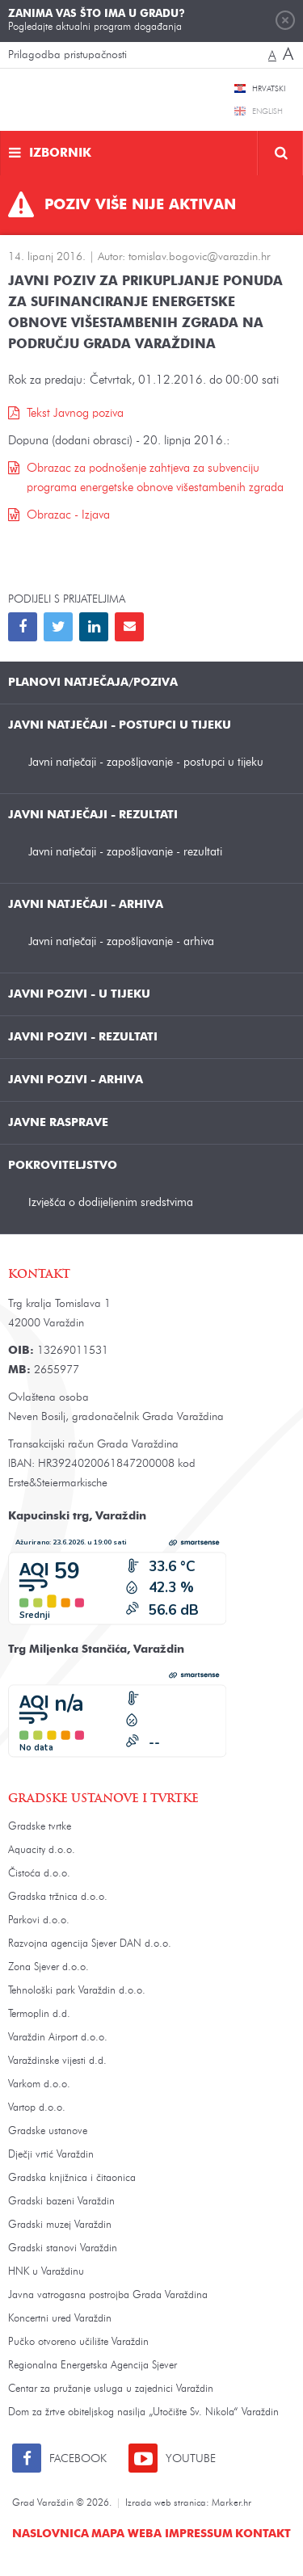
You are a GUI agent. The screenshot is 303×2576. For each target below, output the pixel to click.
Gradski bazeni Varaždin (61, 2201)
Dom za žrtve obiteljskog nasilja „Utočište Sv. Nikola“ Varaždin (143, 2412)
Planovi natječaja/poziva (93, 682)
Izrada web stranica (165, 2503)
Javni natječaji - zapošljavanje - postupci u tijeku (145, 762)
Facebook (78, 2459)
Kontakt (263, 2534)
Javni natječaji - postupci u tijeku (119, 725)
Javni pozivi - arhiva (75, 1080)
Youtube (191, 2459)
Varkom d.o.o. (39, 2084)
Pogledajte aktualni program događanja (96, 20)
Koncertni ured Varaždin (60, 2318)
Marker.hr (231, 2503)
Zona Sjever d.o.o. (48, 1967)
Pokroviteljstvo (62, 1165)
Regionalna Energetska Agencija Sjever (92, 2365)
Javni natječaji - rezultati (93, 815)
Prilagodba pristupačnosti (67, 55)
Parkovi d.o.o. (38, 1920)
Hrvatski (268, 89)
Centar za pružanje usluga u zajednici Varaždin (110, 2389)
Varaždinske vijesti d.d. (57, 2061)
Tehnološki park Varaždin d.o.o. (76, 1991)
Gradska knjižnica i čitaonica (72, 2178)
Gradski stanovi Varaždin (62, 2248)
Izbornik (60, 154)
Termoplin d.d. (39, 2014)
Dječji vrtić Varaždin (51, 2154)
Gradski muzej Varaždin (60, 2225)
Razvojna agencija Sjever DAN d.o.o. (89, 1944)
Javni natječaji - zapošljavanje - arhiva (121, 941)
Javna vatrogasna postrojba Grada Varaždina (108, 2295)
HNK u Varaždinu (46, 2272)
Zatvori (285, 20)
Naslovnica (50, 2534)
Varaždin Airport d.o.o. (57, 2037)
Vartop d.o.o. (36, 2108)
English (267, 111)
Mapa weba (126, 2534)
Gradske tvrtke (39, 1827)
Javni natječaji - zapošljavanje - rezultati (125, 852)
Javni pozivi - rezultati (83, 1037)
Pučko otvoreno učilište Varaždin (78, 2342)
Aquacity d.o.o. (41, 1850)
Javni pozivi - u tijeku (79, 994)
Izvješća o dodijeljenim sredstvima (110, 1202)
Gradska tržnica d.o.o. (57, 1897)
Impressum (199, 2534)
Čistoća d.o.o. (39, 1873)
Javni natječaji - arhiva (85, 904)
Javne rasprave (58, 1122)
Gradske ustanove (47, 2131)
